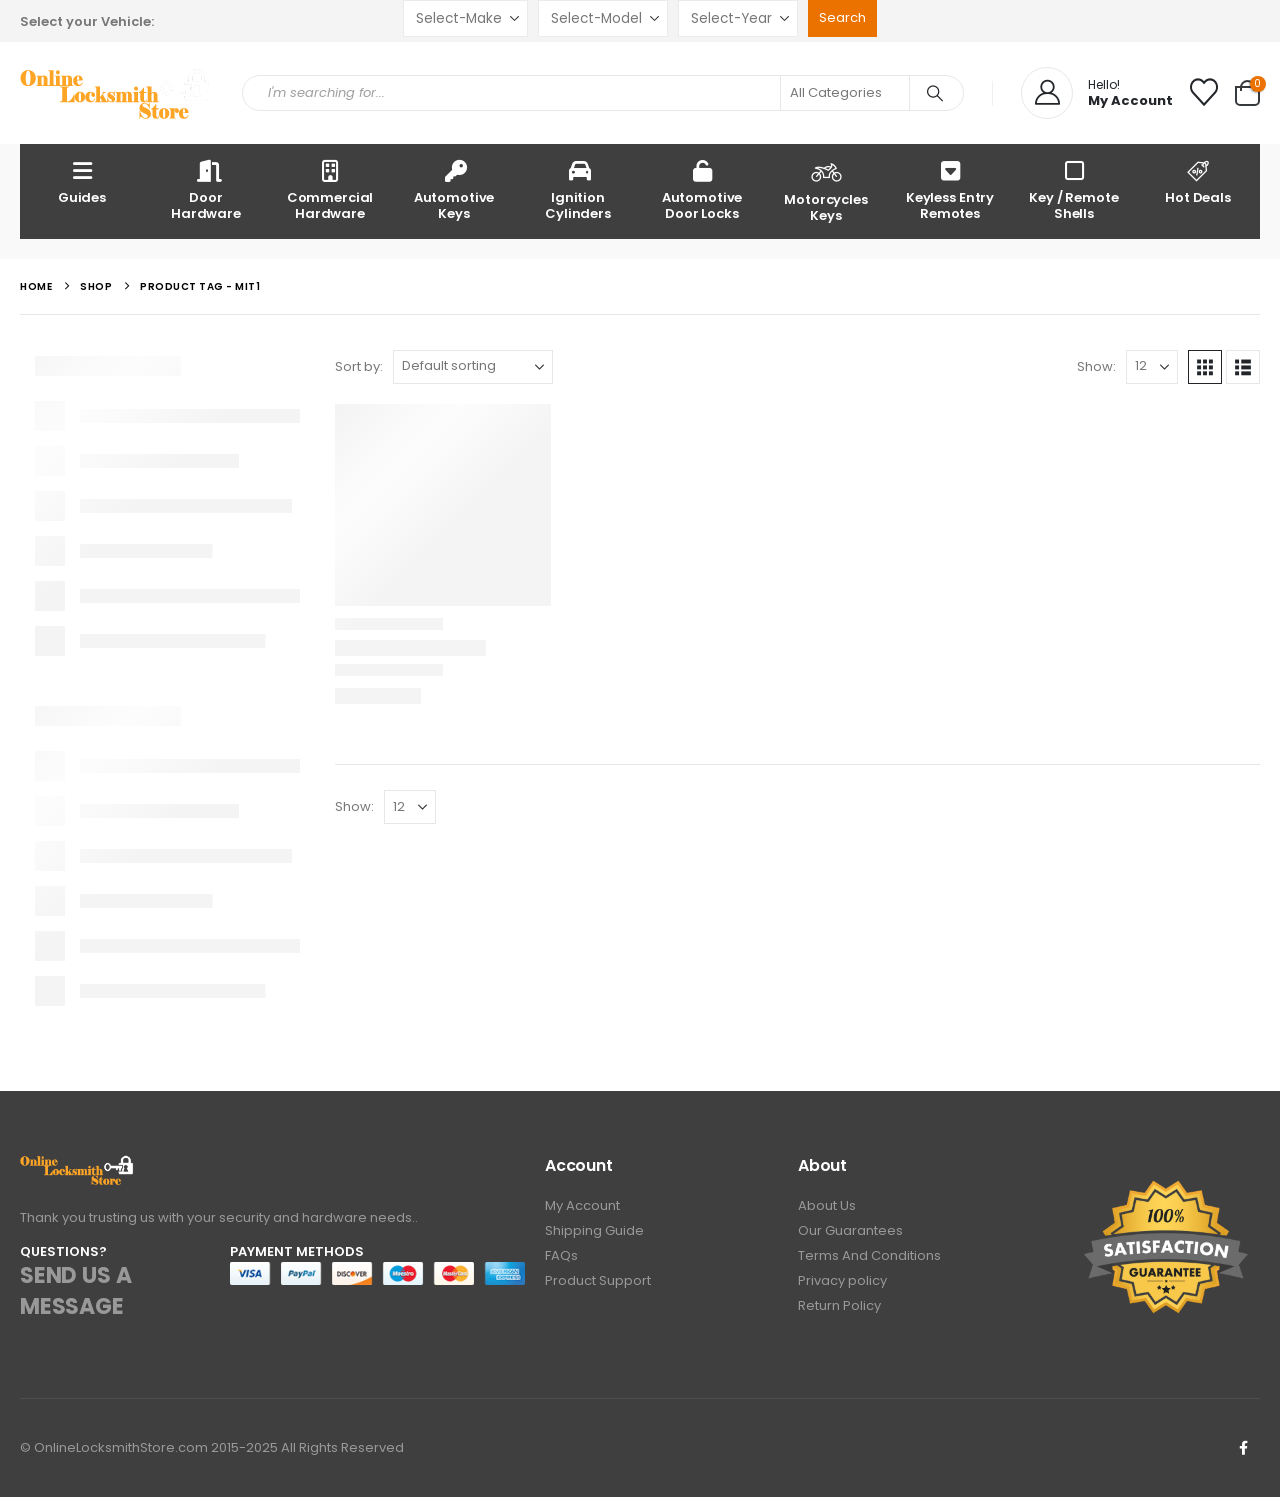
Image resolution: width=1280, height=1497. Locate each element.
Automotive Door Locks (702, 189)
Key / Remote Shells (1073, 189)
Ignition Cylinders (578, 189)
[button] (1205, 367)
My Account (582, 1205)
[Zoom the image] (77, 1166)
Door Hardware (206, 189)
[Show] (1152, 367)
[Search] (935, 93)
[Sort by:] (473, 367)
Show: (1096, 366)
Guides (82, 181)
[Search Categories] (845, 93)
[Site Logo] (116, 93)
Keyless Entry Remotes (950, 189)
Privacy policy (842, 1280)
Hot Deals (1198, 181)
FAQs (561, 1255)
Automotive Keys (454, 189)
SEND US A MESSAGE (75, 1291)
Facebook (1243, 1448)
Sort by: (359, 366)
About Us (827, 1205)
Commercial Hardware (330, 189)
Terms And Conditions (869, 1255)
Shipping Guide (594, 1230)
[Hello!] (1097, 93)
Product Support (598, 1280)
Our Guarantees (850, 1230)
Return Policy (839, 1305)
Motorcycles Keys (826, 190)
